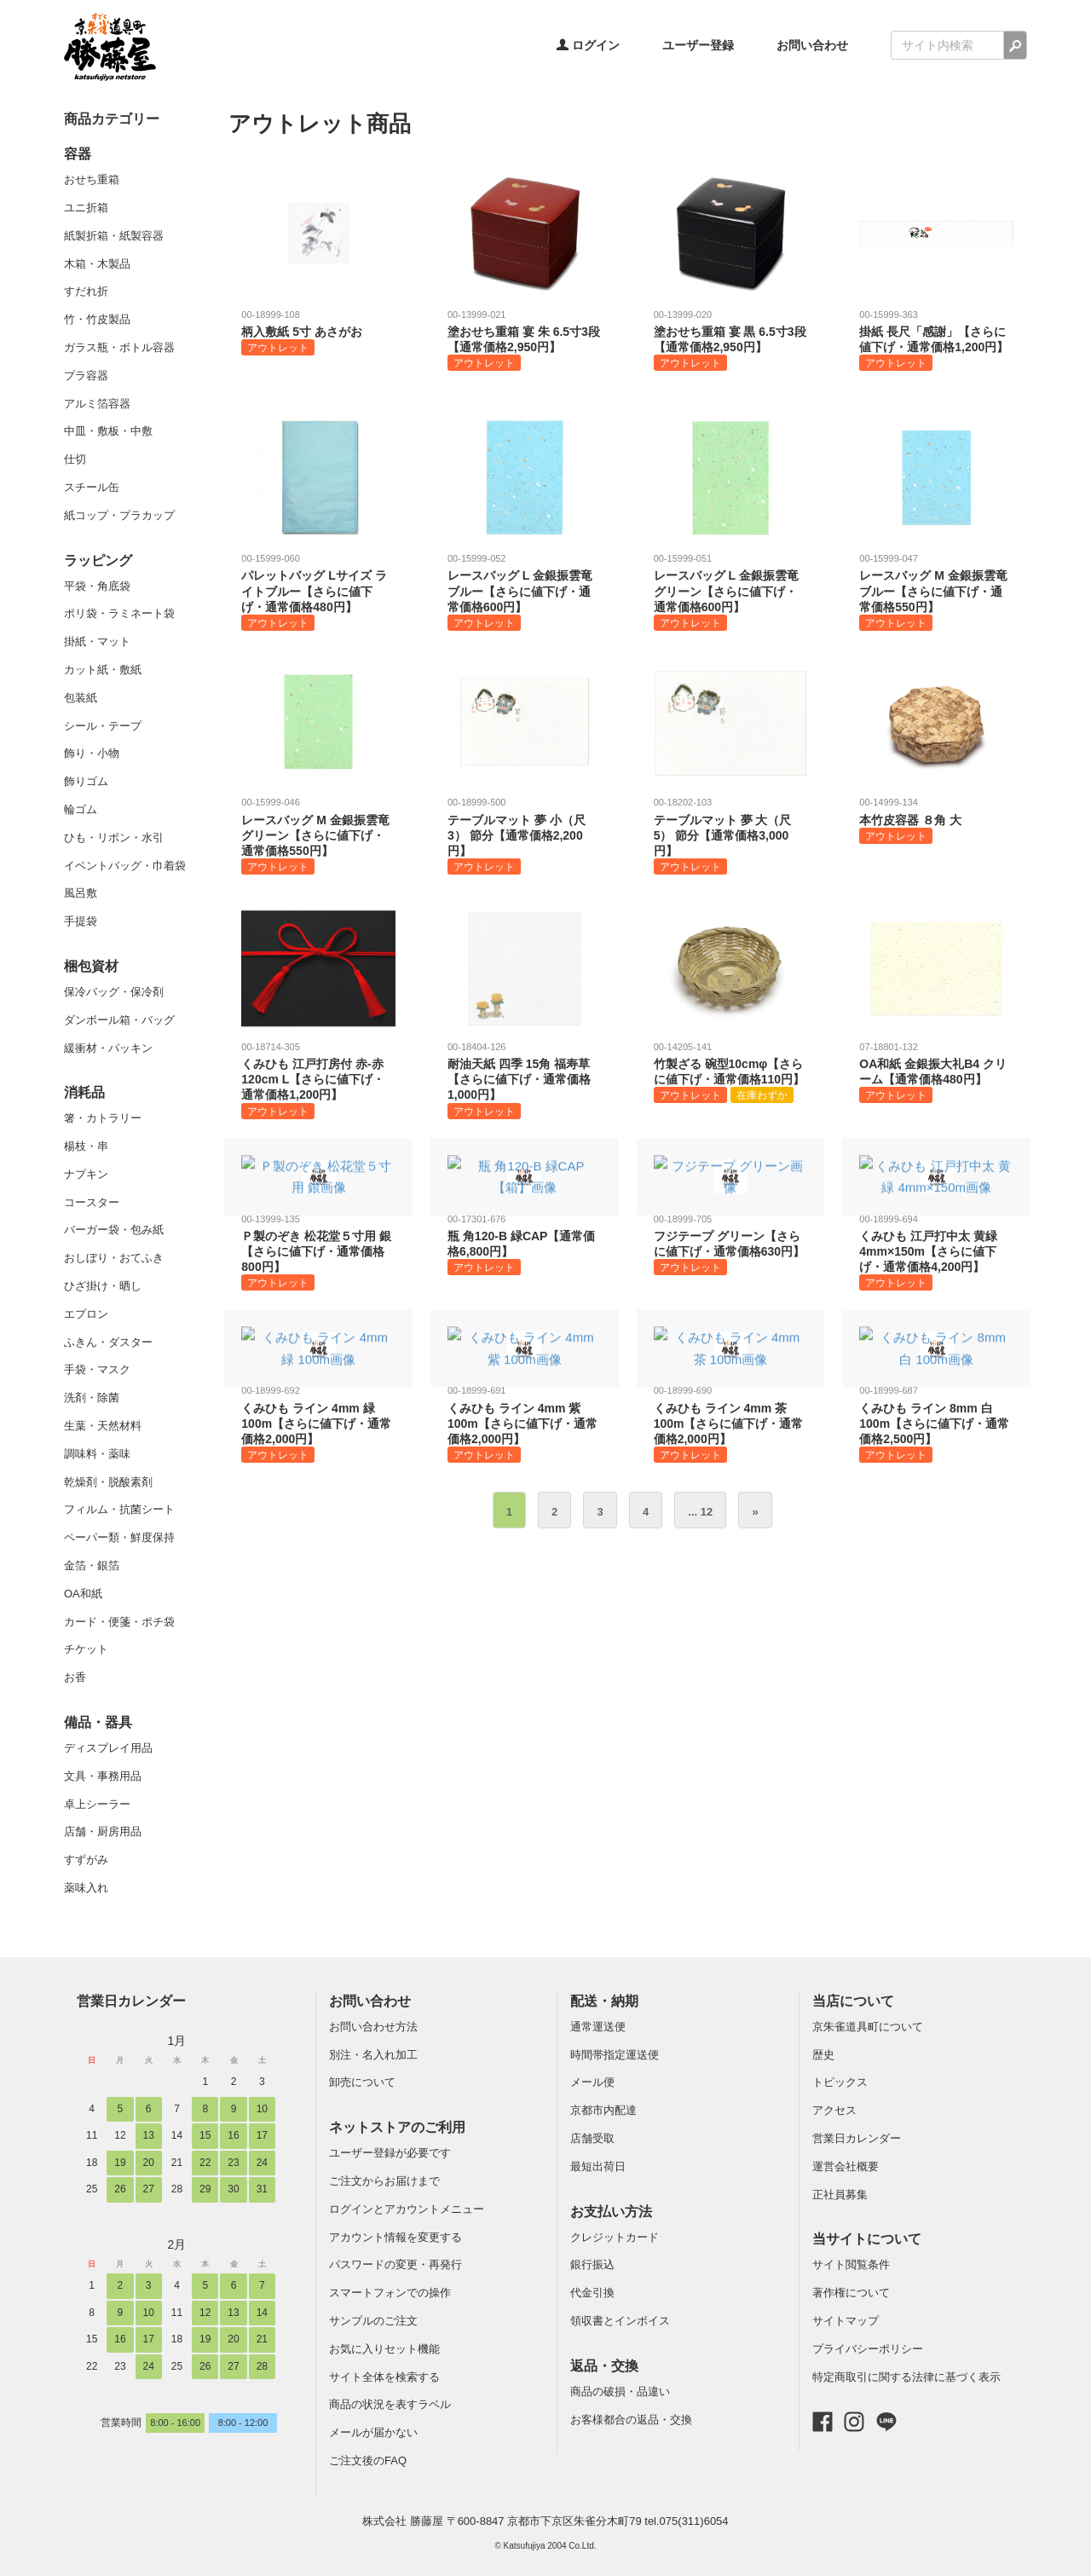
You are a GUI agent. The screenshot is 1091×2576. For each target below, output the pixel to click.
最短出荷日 (598, 2166)
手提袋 (80, 921)
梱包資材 (91, 966)
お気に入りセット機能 (384, 2348)
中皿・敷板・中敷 (108, 431)
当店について (853, 2001)
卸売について (362, 2082)
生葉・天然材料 (102, 1425)
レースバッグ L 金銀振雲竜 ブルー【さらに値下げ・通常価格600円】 (524, 591)
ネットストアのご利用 (397, 2127)
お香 (75, 1677)
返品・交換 (604, 2366)
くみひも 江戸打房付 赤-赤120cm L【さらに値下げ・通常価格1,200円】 (318, 1079)
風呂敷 (80, 893)
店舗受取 (592, 2138)
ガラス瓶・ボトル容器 (119, 347)
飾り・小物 (91, 753)
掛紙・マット (97, 641)
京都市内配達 (603, 2110)
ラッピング (98, 560)
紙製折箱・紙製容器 (114, 235)
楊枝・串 (86, 1146)
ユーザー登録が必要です (390, 2152)
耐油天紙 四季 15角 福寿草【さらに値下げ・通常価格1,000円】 (524, 1079)
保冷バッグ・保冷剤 (114, 991)
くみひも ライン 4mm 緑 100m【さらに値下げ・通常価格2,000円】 (318, 1423)
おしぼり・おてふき (114, 1257)
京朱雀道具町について (867, 2026)
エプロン (86, 1314)
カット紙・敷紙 (102, 669)
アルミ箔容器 (97, 403)
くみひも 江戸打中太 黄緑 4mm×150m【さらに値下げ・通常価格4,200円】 (936, 1252)
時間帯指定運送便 (614, 2054)
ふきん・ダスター (108, 1342)
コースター (91, 1202)
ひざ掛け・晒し (102, 1285)
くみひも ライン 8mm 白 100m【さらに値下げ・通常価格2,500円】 (936, 1423)
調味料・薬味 (97, 1453)
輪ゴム (80, 809)
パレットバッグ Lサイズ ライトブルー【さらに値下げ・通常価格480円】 (318, 591)
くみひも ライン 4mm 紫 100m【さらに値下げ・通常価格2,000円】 (524, 1423)
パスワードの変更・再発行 (395, 2264)
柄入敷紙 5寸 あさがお (318, 332)
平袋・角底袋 (97, 586)
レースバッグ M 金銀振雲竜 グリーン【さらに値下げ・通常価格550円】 (318, 835)
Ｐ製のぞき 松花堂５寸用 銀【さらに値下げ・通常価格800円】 (318, 1252)
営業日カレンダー (131, 2001)
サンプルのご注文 (373, 2320)
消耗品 (84, 1092)
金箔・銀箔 (91, 1565)
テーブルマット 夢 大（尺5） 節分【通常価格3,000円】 (731, 835)
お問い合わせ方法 (373, 2026)
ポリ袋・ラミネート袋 (119, 613)
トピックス (840, 2082)
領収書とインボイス (620, 2320)
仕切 (75, 459)
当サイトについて (866, 2239)
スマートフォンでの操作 (390, 2292)
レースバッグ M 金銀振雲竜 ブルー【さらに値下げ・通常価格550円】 (936, 591)
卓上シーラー (97, 1804)
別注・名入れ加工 (373, 2054)
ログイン (588, 45)
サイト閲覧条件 (851, 2264)
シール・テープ (102, 725)
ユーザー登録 (698, 45)
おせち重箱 (91, 179)
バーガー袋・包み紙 (114, 1229)
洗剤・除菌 (91, 1397)
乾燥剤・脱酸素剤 (108, 1482)
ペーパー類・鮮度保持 (119, 1537)
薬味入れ (86, 1887)
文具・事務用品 (102, 1776)
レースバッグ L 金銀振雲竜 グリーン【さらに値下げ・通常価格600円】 (731, 591)
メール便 (592, 2082)
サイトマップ (845, 2320)
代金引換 (592, 2292)
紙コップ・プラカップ (119, 515)
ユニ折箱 (86, 207)
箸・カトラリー (102, 1118)
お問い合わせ (812, 45)
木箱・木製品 (97, 263)
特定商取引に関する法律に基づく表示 (906, 2377)
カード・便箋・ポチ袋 (119, 1621)
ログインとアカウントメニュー (406, 2209)
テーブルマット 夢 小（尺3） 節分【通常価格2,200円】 (524, 835)
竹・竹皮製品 (97, 319)
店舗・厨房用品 (102, 1831)
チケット (86, 1649)
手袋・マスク (97, 1369)
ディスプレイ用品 (108, 1747)
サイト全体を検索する (384, 2377)
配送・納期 (604, 2001)
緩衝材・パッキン (108, 1048)
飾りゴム (86, 781)
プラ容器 (86, 375)
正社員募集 (840, 2194)
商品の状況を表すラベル (390, 2404)
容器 (77, 154)
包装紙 (80, 697)
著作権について (851, 2292)
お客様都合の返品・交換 (631, 2419)
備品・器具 (98, 1722)
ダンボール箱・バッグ (119, 1020)
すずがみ (86, 1859)
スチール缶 (91, 487)
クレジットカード (614, 2237)
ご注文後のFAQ (368, 2460)
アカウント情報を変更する (395, 2237)
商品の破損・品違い (620, 2391)
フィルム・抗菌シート (119, 1509)
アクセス (834, 2110)
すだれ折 (86, 291)
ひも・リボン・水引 (114, 837)
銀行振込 (592, 2264)
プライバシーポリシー (867, 2348)
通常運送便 (598, 2026)
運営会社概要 (845, 2166)
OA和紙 (83, 1593)
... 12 (700, 1511)
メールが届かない (373, 2432)
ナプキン (86, 1174)
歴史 (823, 2054)
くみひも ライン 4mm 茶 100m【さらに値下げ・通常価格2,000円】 (731, 1423)
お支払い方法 (611, 2211)
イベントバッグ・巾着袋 (125, 865)
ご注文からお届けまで (384, 2181)
